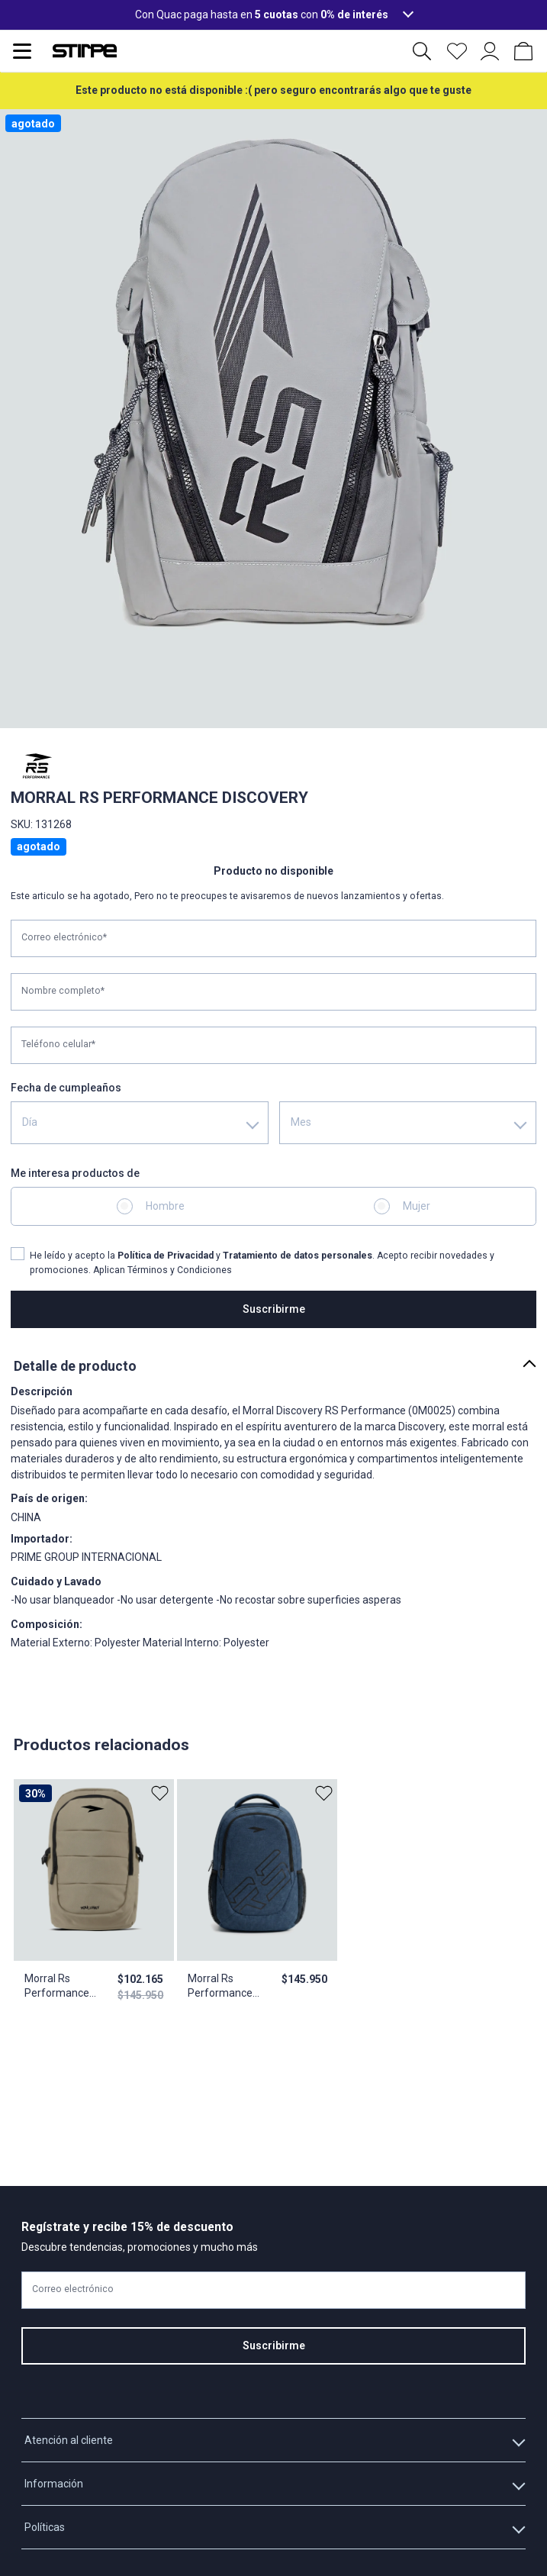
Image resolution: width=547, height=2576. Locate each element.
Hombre (165, 1206)
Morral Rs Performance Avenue (56, 1986)
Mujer (416, 1206)
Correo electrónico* (64, 937)
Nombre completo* (63, 990)
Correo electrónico (73, 2289)
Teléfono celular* (58, 1044)
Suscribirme (274, 1309)
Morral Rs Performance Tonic (220, 1986)
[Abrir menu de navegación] (22, 51)
